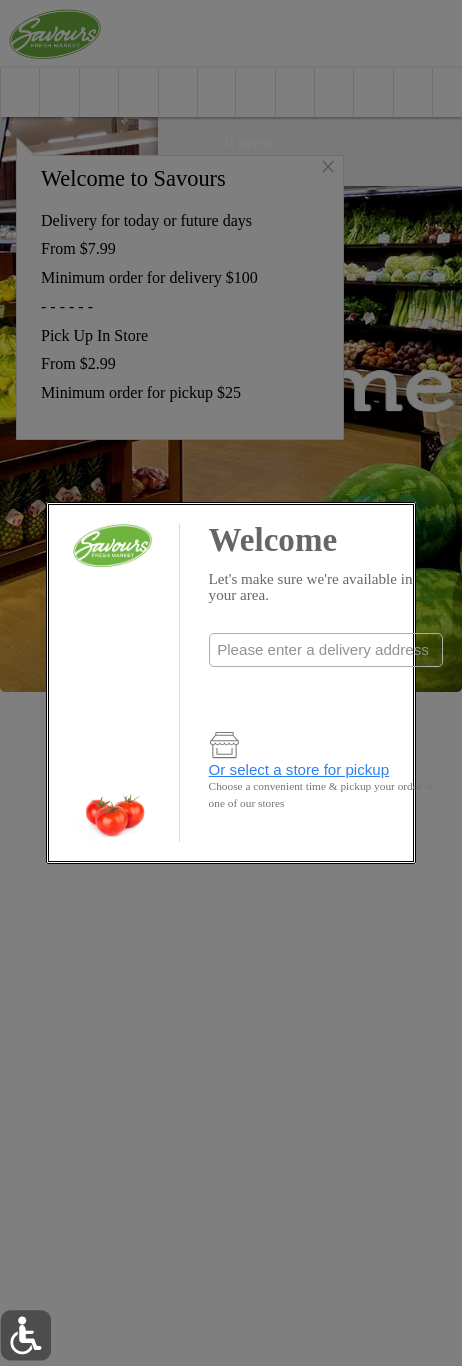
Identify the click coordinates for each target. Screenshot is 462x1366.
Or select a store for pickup (299, 769)
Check (325, 690)
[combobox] (326, 650)
